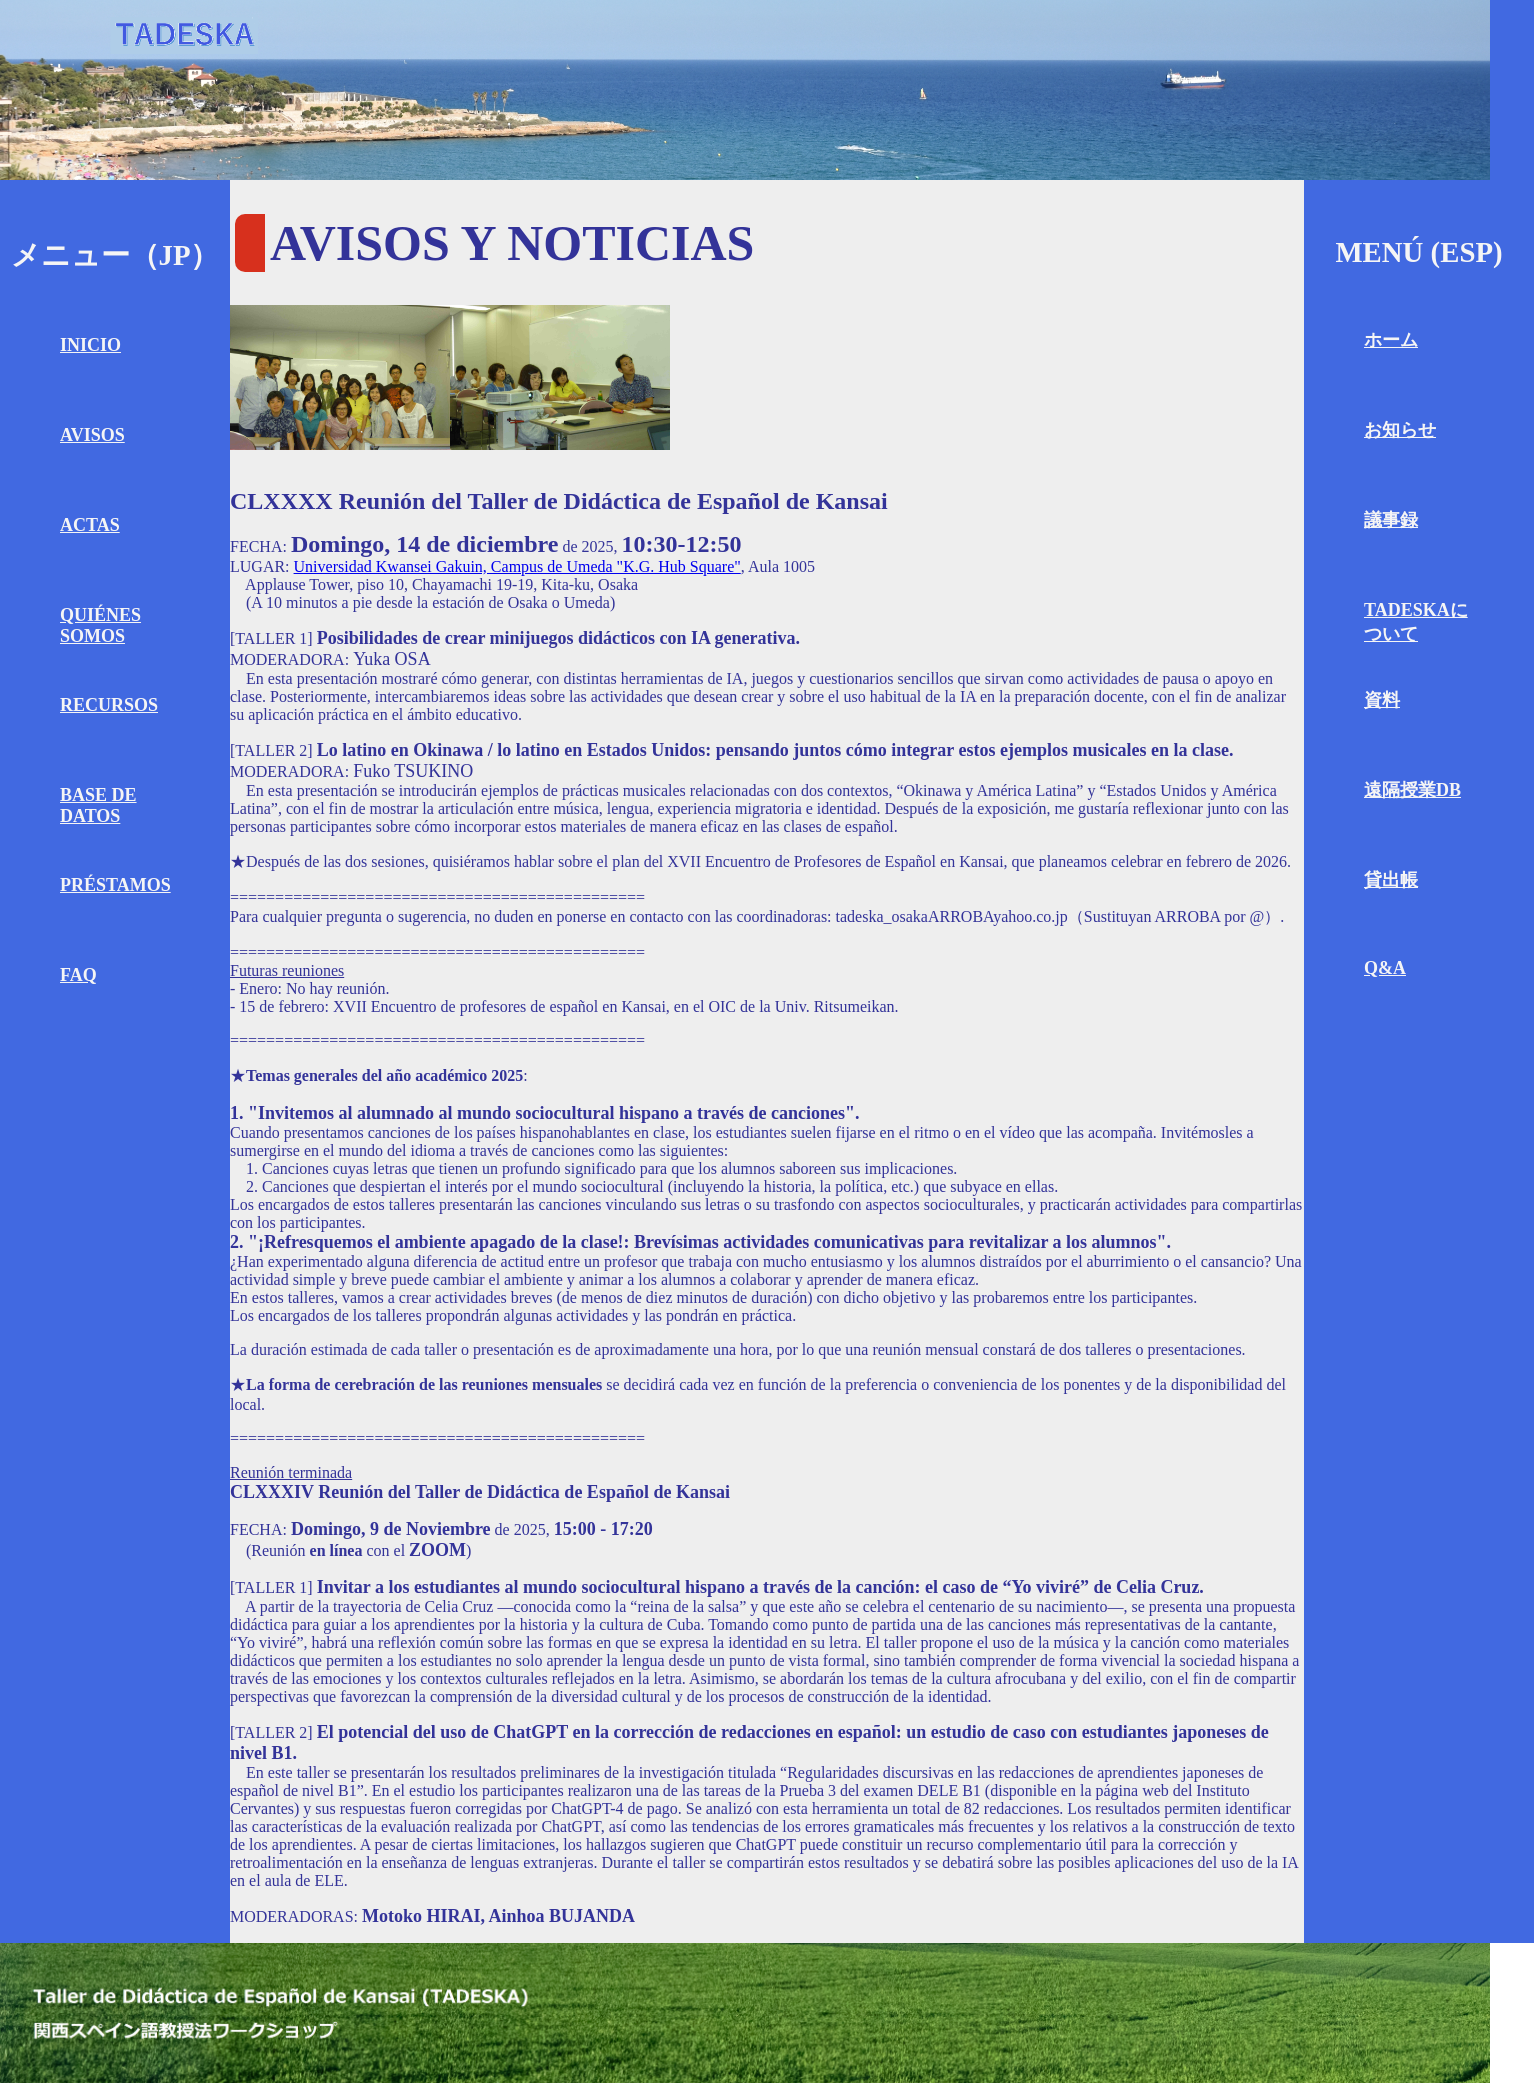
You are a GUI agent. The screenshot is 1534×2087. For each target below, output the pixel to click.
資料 (1382, 700)
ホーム (1391, 340)
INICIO (90, 345)
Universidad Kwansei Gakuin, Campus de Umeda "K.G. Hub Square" (517, 566)
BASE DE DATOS (98, 805)
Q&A (1385, 968)
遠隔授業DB (1412, 790)
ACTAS (90, 525)
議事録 (1391, 520)
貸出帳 (1391, 880)
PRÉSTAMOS (115, 885)
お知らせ (1400, 430)
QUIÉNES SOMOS (100, 625)
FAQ (78, 975)
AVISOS (92, 435)
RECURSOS (109, 705)
